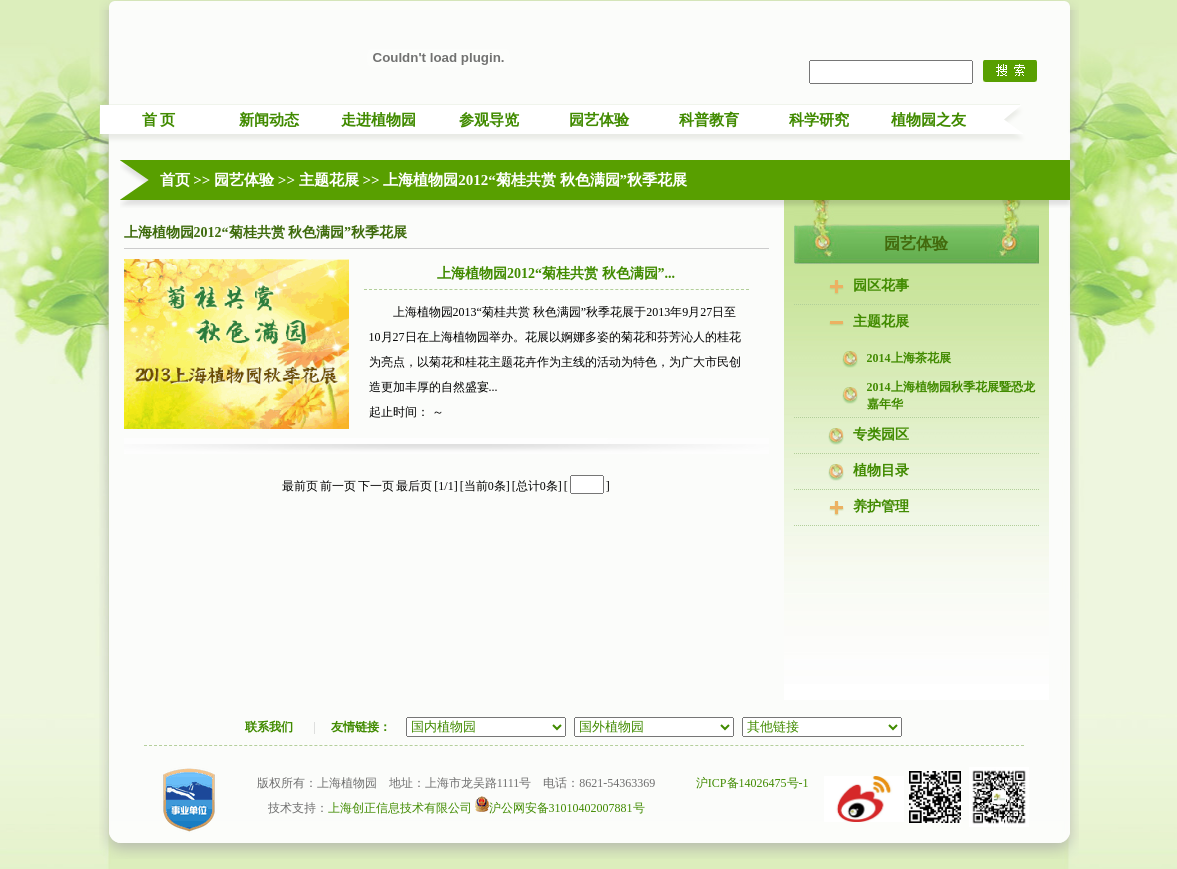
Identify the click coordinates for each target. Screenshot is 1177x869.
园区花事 (881, 285)
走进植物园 (378, 120)
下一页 (376, 486)
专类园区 (881, 434)
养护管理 (881, 506)
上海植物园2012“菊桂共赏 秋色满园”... (556, 273)
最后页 (414, 486)
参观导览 (489, 120)
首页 (175, 180)
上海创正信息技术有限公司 (400, 808)
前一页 (338, 486)
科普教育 (709, 120)
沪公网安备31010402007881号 (560, 808)
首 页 (159, 120)
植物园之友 (928, 120)
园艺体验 (599, 120)
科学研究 (819, 120)
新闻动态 (269, 120)
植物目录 (881, 470)
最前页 (300, 486)
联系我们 (269, 727)
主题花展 (329, 180)
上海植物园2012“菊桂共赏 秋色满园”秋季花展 (535, 180)
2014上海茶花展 (909, 358)
